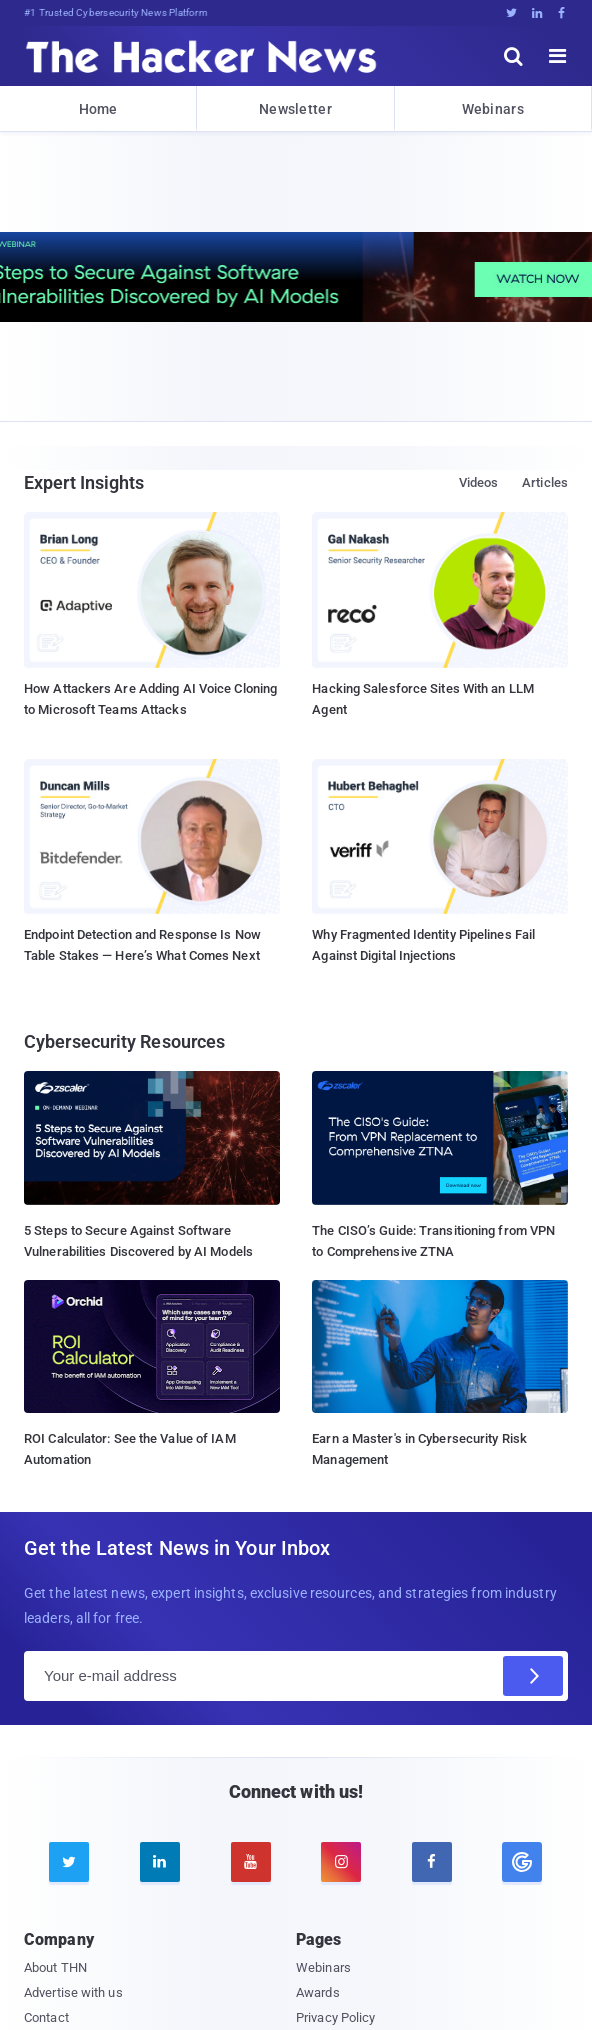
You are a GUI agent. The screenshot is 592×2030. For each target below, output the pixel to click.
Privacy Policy (335, 2017)
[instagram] (341, 1862)
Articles (545, 482)
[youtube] (251, 1862)
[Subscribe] (533, 1676)
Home (98, 109)
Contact (46, 2017)
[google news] (522, 1862)
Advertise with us (73, 1992)
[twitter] (69, 1862)
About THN (55, 1967)
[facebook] (432, 1862)
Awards (318, 1992)
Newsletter (295, 109)
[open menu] (558, 56)
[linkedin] (160, 1862)
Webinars (493, 109)
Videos (479, 482)
